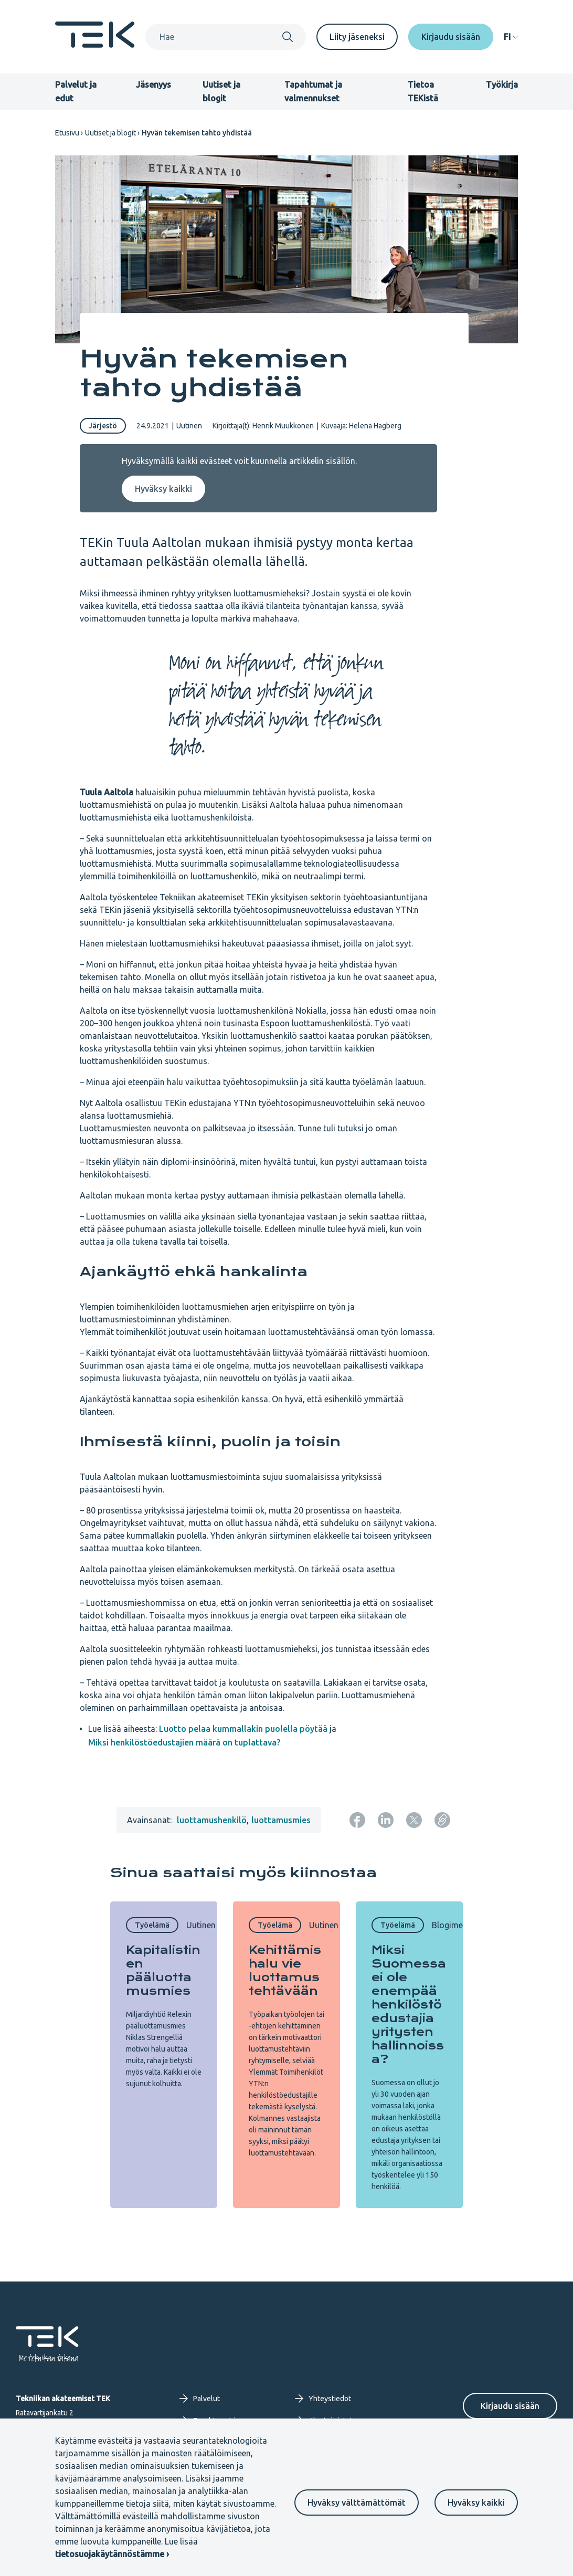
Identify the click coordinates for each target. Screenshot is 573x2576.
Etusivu (67, 133)
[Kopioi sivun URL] (442, 1820)
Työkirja (502, 84)
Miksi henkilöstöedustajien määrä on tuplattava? (184, 1742)
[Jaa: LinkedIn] (386, 1820)
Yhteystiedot (323, 2398)
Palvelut (199, 2398)
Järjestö (103, 426)
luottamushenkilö (212, 1820)
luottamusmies (281, 1820)
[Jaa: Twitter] (414, 1820)
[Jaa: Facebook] (357, 1820)
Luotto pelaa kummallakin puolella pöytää (243, 1728)
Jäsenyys (153, 84)
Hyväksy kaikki (476, 2502)
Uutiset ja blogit (110, 133)
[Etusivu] (95, 44)
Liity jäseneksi (357, 36)
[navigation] (511, 36)
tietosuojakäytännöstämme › (112, 2554)
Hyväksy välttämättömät (356, 2502)
